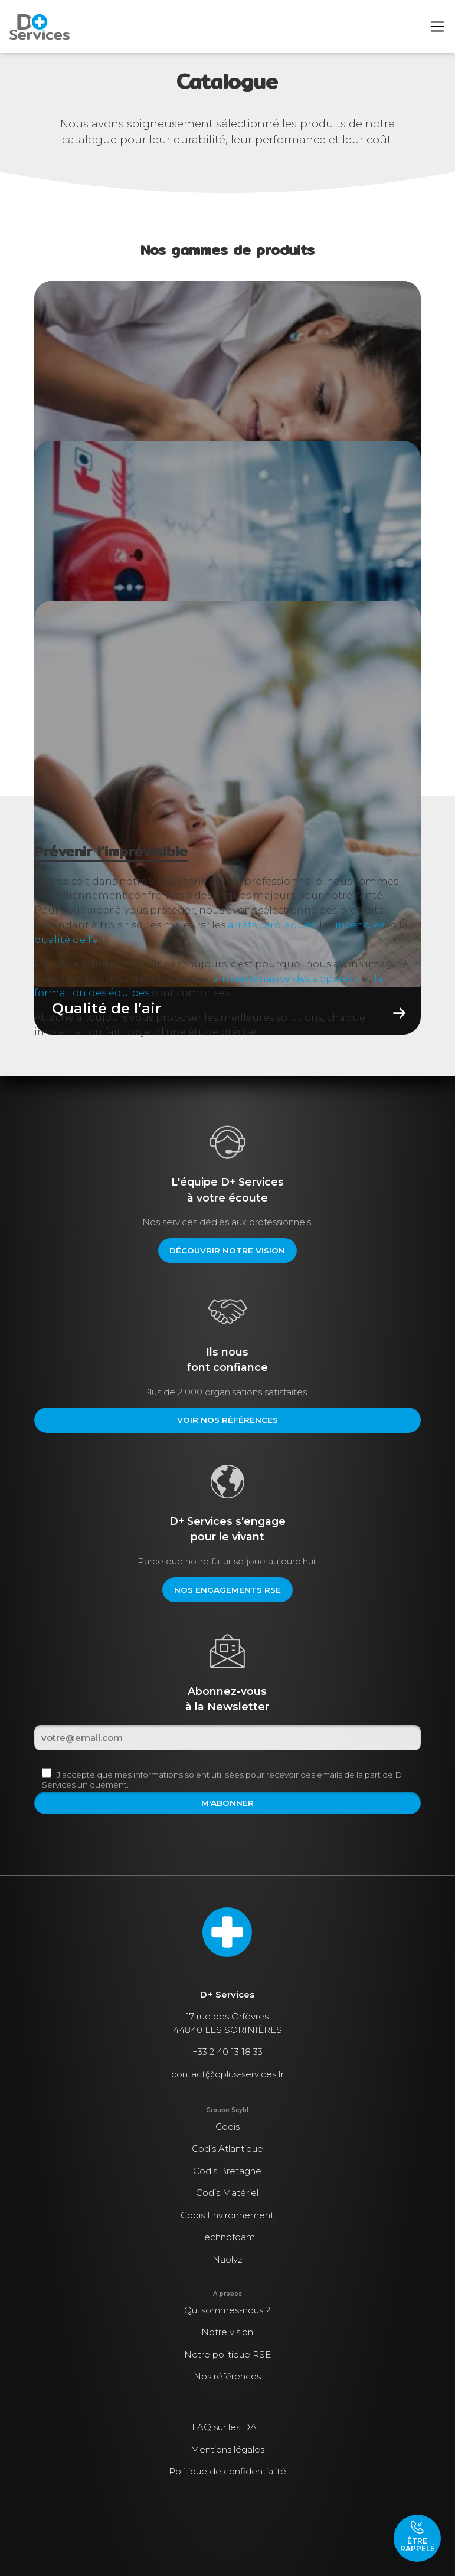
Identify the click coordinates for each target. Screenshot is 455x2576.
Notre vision (227, 2332)
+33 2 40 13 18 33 (227, 2051)
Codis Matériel (227, 2192)
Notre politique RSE (227, 2354)
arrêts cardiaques (271, 925)
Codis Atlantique (227, 2148)
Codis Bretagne (227, 2170)
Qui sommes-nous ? (227, 2310)
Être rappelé (417, 2536)
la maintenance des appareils (285, 978)
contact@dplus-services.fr (227, 2074)
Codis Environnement (227, 2215)
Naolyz (227, 2259)
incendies (359, 925)
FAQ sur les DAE (227, 2427)
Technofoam (227, 2237)
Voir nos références (227, 1420)
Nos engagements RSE (227, 1590)
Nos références (227, 2376)
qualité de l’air (70, 939)
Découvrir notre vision (227, 1250)
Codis (227, 2126)
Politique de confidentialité (227, 2471)
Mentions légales (227, 2449)
